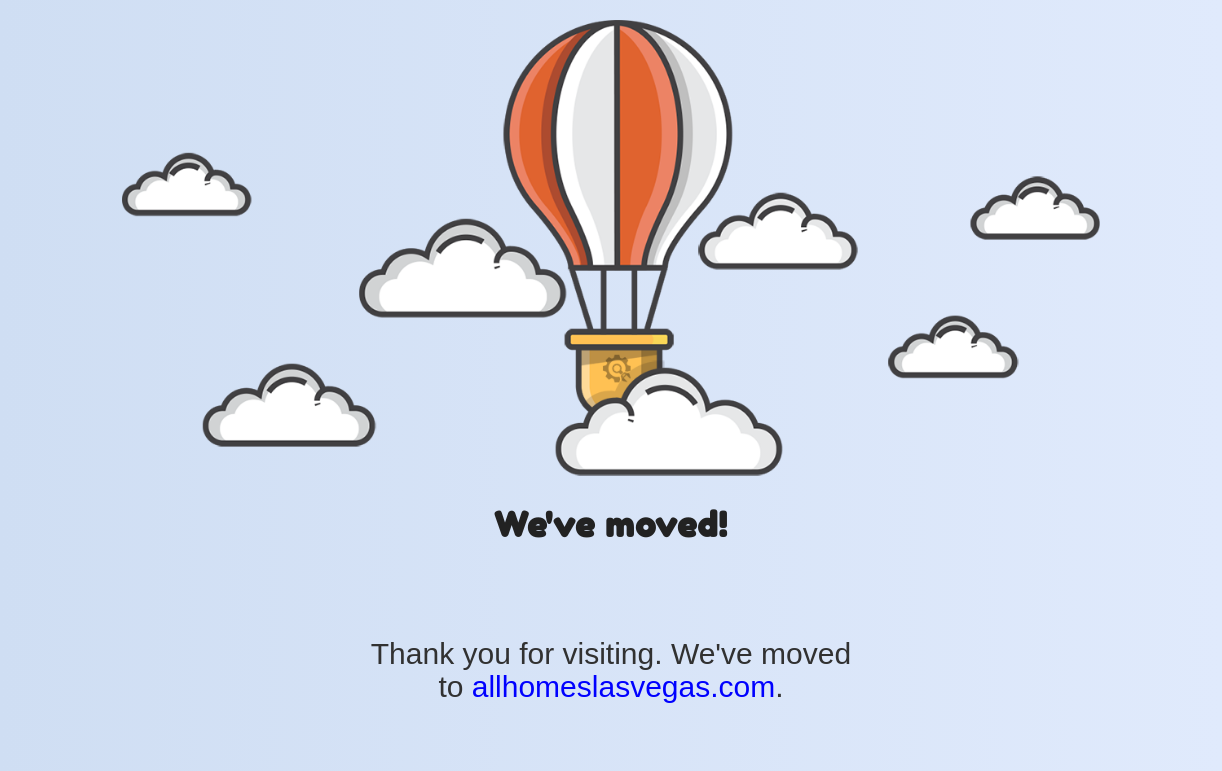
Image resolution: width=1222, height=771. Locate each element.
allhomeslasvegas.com (623, 686)
